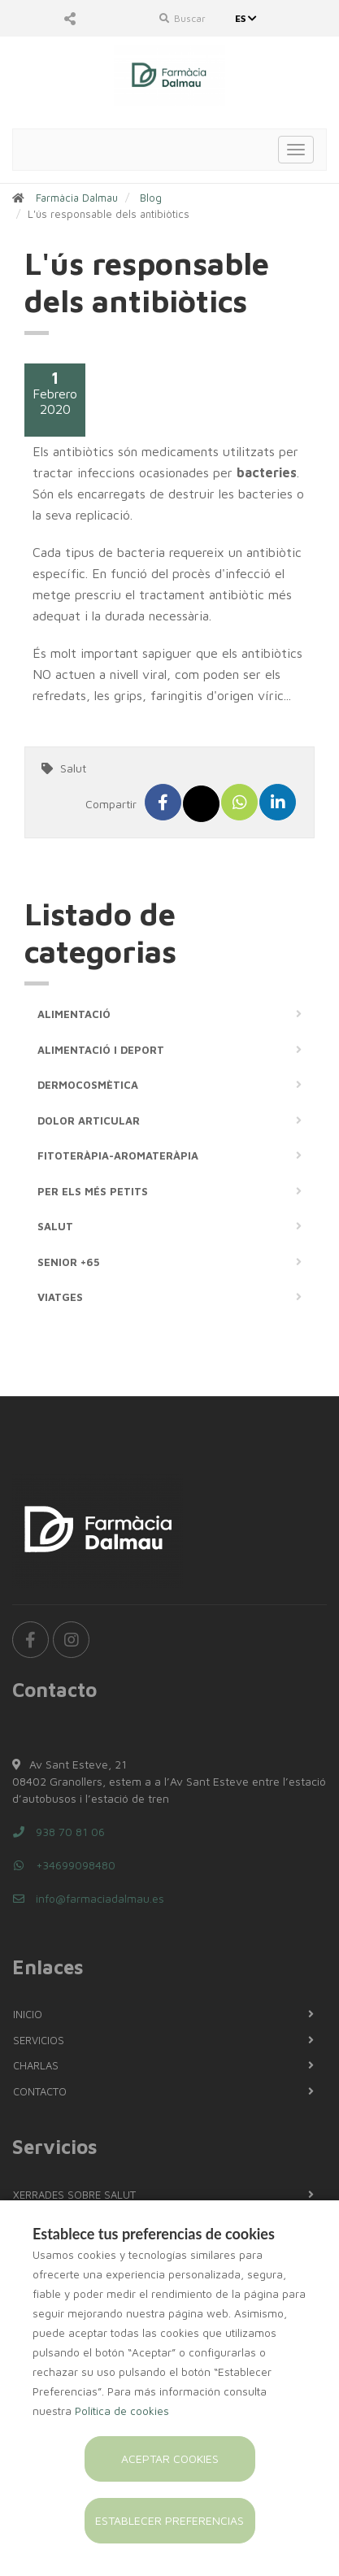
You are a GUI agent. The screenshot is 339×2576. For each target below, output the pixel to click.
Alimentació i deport (100, 1049)
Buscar (182, 18)
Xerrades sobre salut (74, 2194)
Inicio (27, 2014)
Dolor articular (88, 1120)
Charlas (36, 2065)
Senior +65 (68, 1261)
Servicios (38, 2040)
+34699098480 (63, 1865)
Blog (151, 197)
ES (247, 18)
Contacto (40, 2091)
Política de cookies (122, 2410)
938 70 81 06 (58, 1831)
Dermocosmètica (87, 1084)
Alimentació (74, 1013)
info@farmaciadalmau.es (88, 1898)
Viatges (60, 1296)
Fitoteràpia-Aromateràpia (117, 1155)
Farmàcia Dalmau (77, 197)
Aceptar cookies (170, 2458)
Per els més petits (92, 1191)
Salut (73, 768)
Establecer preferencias (169, 2520)
